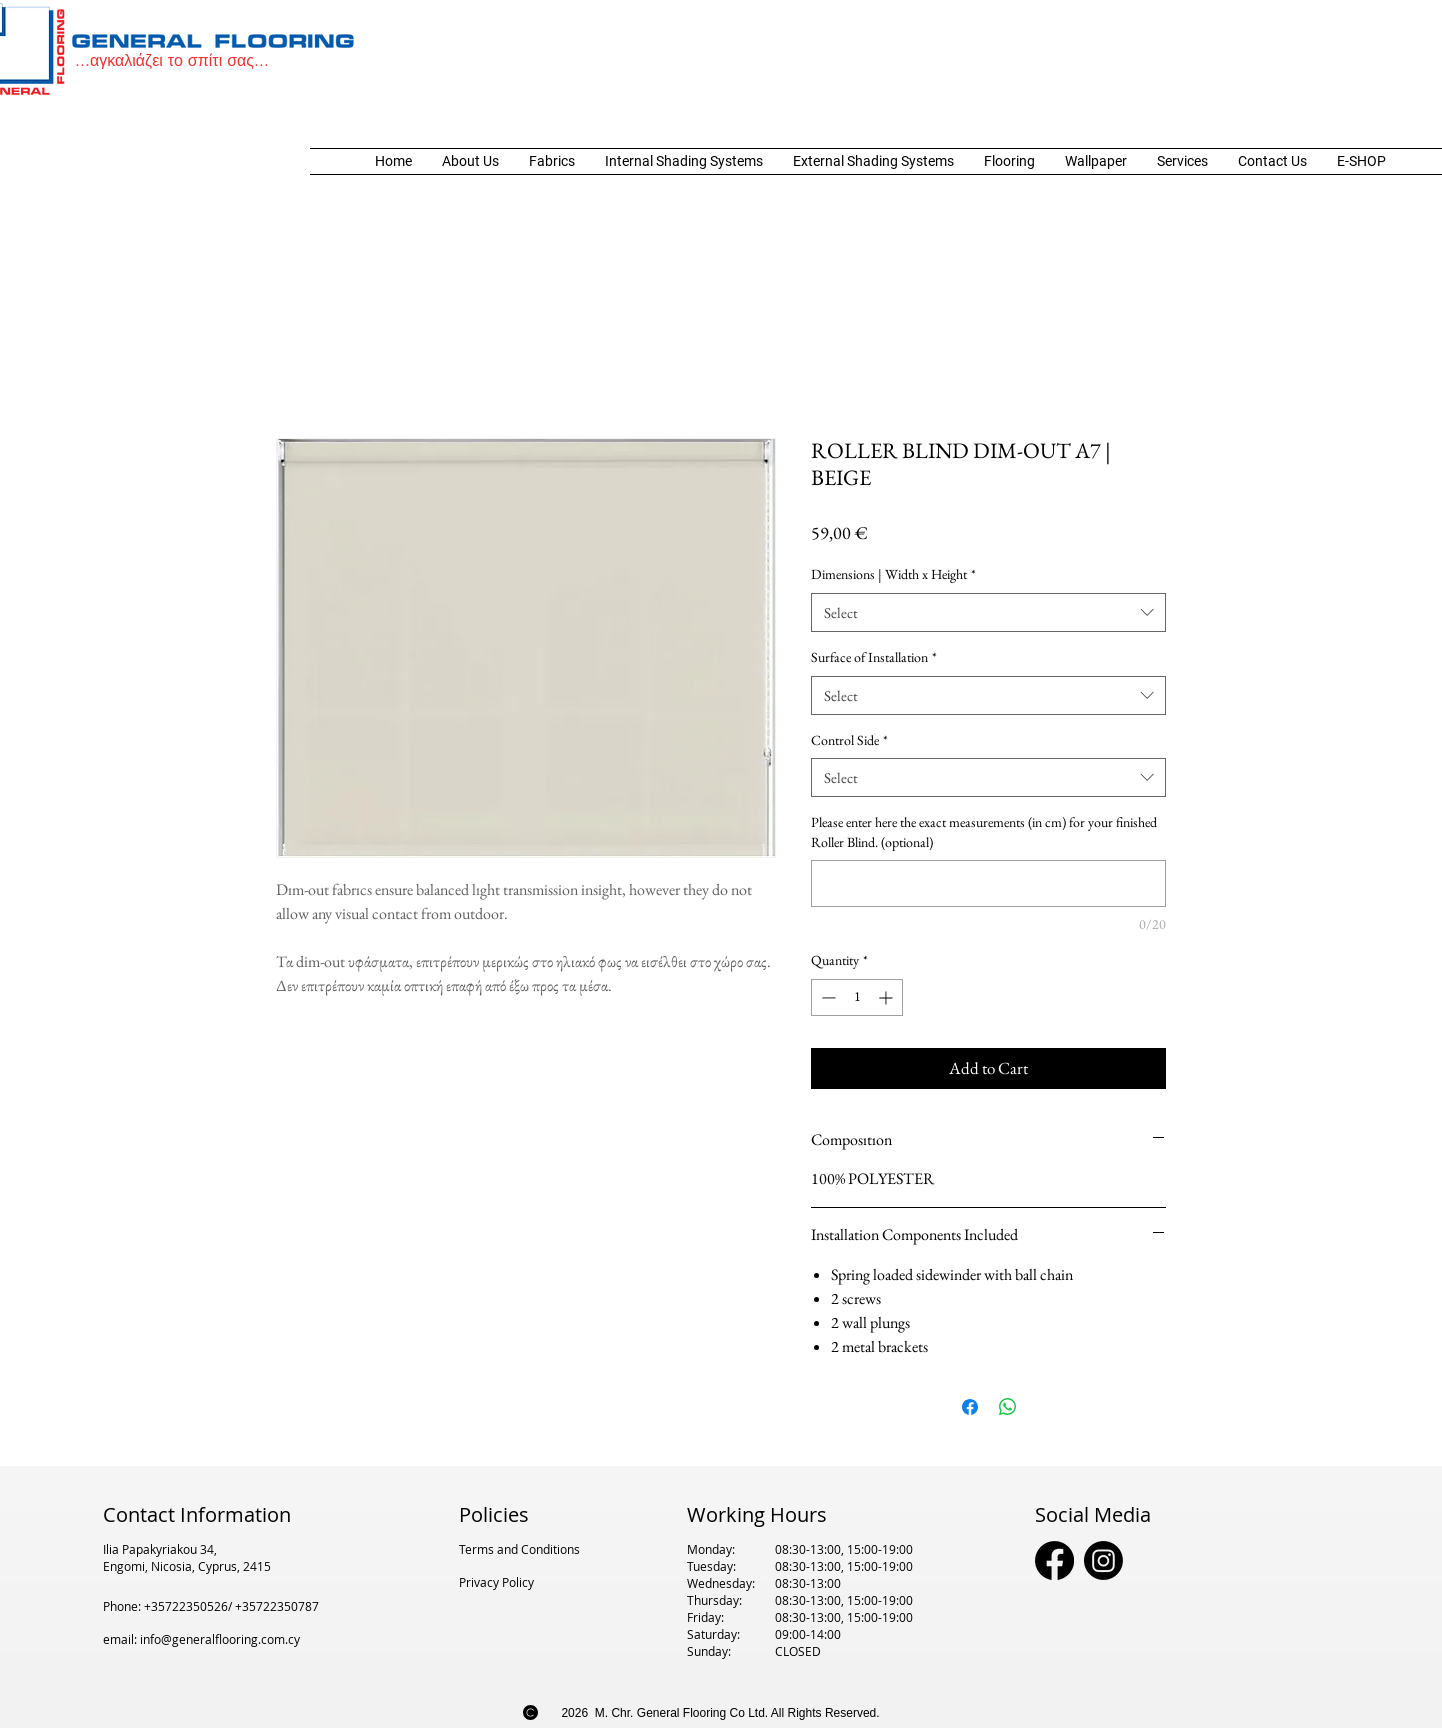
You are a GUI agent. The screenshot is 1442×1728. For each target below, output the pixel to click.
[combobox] (988, 612)
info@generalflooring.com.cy (220, 1639)
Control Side (849, 740)
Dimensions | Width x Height (893, 574)
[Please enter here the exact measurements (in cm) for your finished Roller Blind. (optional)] (988, 883)
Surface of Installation (874, 657)
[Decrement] (826, 997)
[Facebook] (1054, 1560)
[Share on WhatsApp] (1008, 1407)
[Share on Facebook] (970, 1407)
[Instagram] (1103, 1560)
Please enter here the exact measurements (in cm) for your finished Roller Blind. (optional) (984, 832)
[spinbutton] (857, 997)
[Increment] (887, 997)
